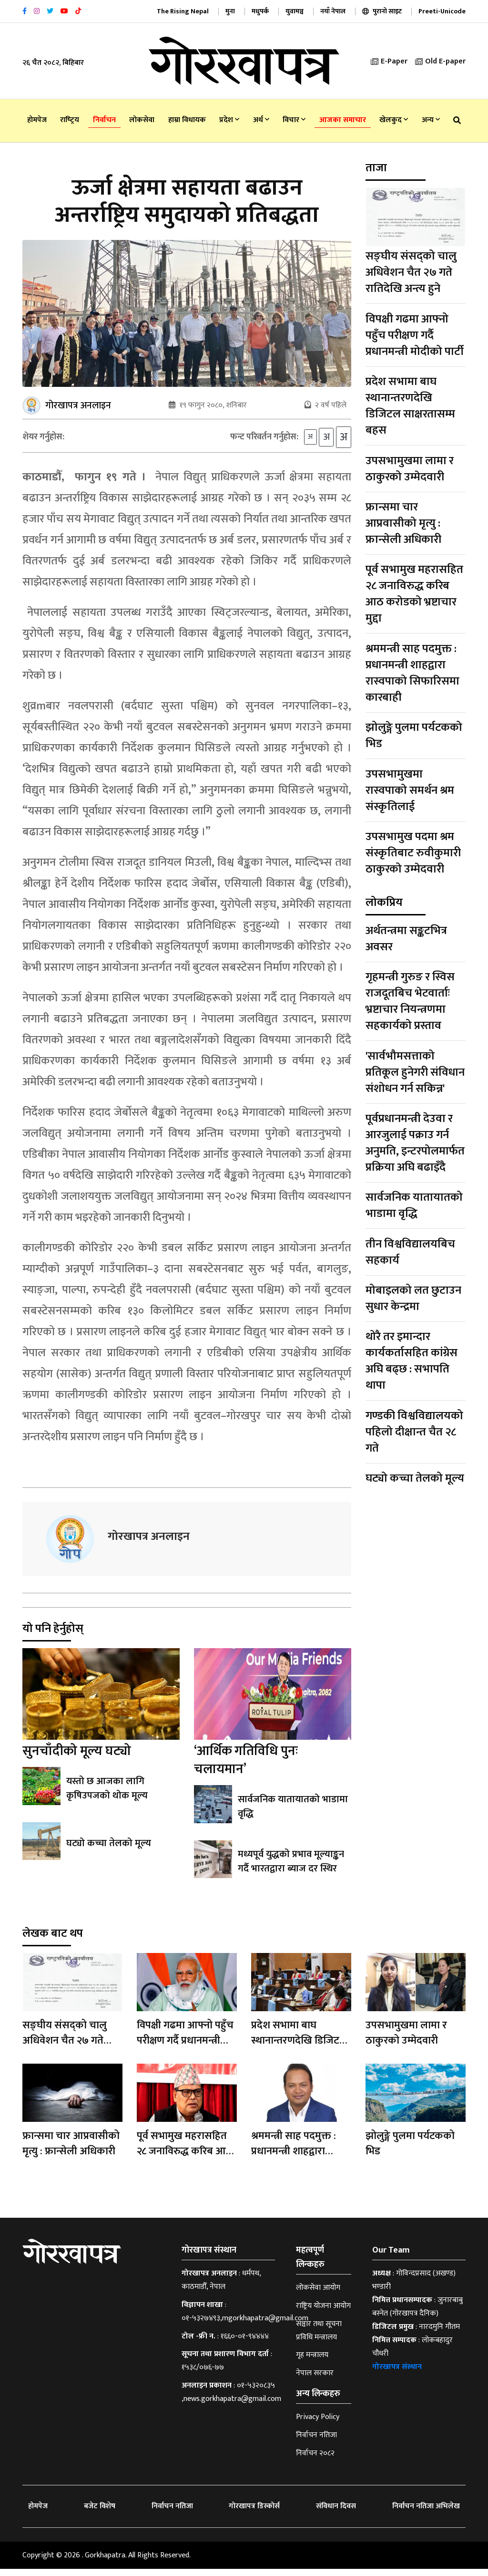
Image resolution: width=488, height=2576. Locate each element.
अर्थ (261, 120)
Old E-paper (440, 61)
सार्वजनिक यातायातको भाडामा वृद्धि (292, 1813)
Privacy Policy (317, 2424)
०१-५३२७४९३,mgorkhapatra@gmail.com (245, 2325)
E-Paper (389, 61)
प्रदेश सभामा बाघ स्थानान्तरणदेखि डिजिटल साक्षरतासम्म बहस (410, 406)
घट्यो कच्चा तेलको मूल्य (108, 1850)
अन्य (431, 120)
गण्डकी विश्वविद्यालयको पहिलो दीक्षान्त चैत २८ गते (414, 1432)
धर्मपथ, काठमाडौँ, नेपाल (221, 2287)
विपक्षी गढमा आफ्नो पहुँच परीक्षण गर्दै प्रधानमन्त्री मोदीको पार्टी (415, 335)
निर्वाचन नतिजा (316, 2442)
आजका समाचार (342, 120)
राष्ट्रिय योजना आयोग (323, 2312)
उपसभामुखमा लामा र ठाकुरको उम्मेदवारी (410, 469)
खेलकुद (393, 120)
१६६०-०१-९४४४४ (245, 2343)
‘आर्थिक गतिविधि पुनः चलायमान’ (246, 1767)
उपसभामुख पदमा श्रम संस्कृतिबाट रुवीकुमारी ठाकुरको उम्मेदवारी (413, 853)
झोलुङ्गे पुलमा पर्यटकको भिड (414, 735)
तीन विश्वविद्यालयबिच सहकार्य (410, 1252)
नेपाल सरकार (315, 2380)
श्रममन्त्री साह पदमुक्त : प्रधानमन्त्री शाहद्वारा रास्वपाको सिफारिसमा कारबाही (412, 673)
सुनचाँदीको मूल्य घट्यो (76, 1758)
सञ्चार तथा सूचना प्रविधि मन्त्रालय (319, 2338)
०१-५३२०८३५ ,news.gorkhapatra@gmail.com (231, 2399)
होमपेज (37, 120)
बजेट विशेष (99, 2513)
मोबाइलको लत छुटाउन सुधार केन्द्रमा (413, 1298)
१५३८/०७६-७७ (203, 2374)
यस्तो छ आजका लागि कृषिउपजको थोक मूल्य (106, 1795)
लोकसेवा (141, 120)
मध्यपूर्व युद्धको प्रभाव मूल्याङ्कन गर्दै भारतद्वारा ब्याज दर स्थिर (291, 1868)
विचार (294, 120)
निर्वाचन (104, 120)
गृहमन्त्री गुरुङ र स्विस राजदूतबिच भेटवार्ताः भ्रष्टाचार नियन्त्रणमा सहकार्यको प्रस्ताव (410, 1001)
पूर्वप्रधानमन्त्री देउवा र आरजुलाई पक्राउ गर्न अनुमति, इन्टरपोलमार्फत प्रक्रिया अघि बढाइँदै (415, 1143)
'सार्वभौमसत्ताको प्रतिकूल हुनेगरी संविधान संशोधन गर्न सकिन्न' (415, 1072)
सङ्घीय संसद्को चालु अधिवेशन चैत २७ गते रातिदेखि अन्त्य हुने (411, 272)
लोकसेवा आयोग (318, 2294)
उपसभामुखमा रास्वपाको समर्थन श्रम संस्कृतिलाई (410, 790)
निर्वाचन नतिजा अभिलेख (426, 2513)
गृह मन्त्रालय (312, 2362)
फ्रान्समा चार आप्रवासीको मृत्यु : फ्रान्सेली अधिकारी (403, 523)
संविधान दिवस (336, 2513)
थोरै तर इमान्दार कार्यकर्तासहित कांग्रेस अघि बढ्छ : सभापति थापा (412, 1361)
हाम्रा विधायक (187, 120)
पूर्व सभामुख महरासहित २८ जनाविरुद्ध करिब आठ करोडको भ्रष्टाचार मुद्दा (414, 594)
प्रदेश (229, 120)
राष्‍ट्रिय (69, 120)
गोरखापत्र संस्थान (397, 2374)
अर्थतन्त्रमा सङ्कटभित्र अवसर (406, 938)
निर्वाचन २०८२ (315, 2460)
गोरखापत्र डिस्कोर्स (254, 2513)
